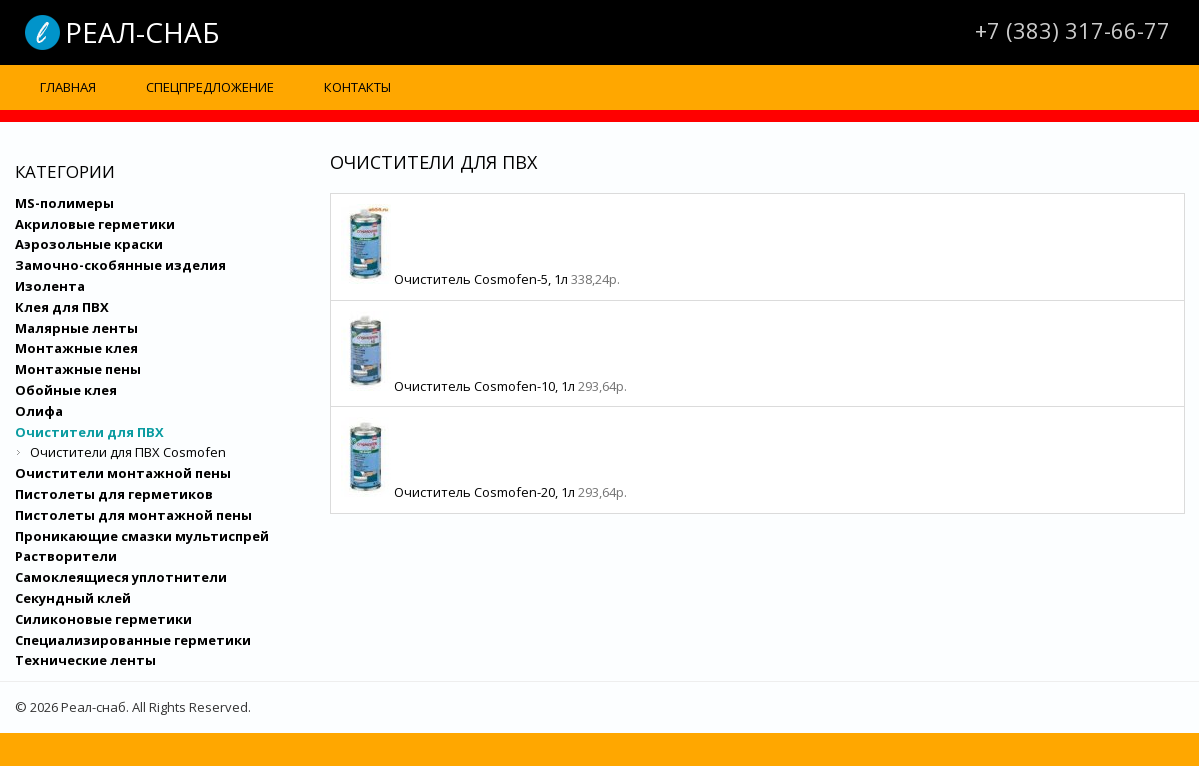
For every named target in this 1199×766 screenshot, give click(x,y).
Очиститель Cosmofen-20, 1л (486, 492)
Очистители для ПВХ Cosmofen (128, 452)
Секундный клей (73, 598)
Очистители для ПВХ (89, 432)
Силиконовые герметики (103, 619)
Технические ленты (85, 660)
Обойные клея (66, 390)
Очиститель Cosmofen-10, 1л (486, 386)
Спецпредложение (210, 87)
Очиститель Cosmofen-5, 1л (482, 279)
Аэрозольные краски (89, 244)
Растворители (66, 556)
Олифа (39, 411)
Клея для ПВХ (62, 307)
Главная (68, 87)
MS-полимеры (64, 203)
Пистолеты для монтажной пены (133, 515)
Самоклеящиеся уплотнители (121, 577)
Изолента (50, 286)
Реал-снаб (142, 32)
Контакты (357, 87)
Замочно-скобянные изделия (120, 265)
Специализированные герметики (133, 640)
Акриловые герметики (95, 224)
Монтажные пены (78, 369)
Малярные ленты (76, 328)
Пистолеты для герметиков (114, 494)
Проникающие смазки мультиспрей (142, 536)
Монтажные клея (76, 348)
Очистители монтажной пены (123, 473)
